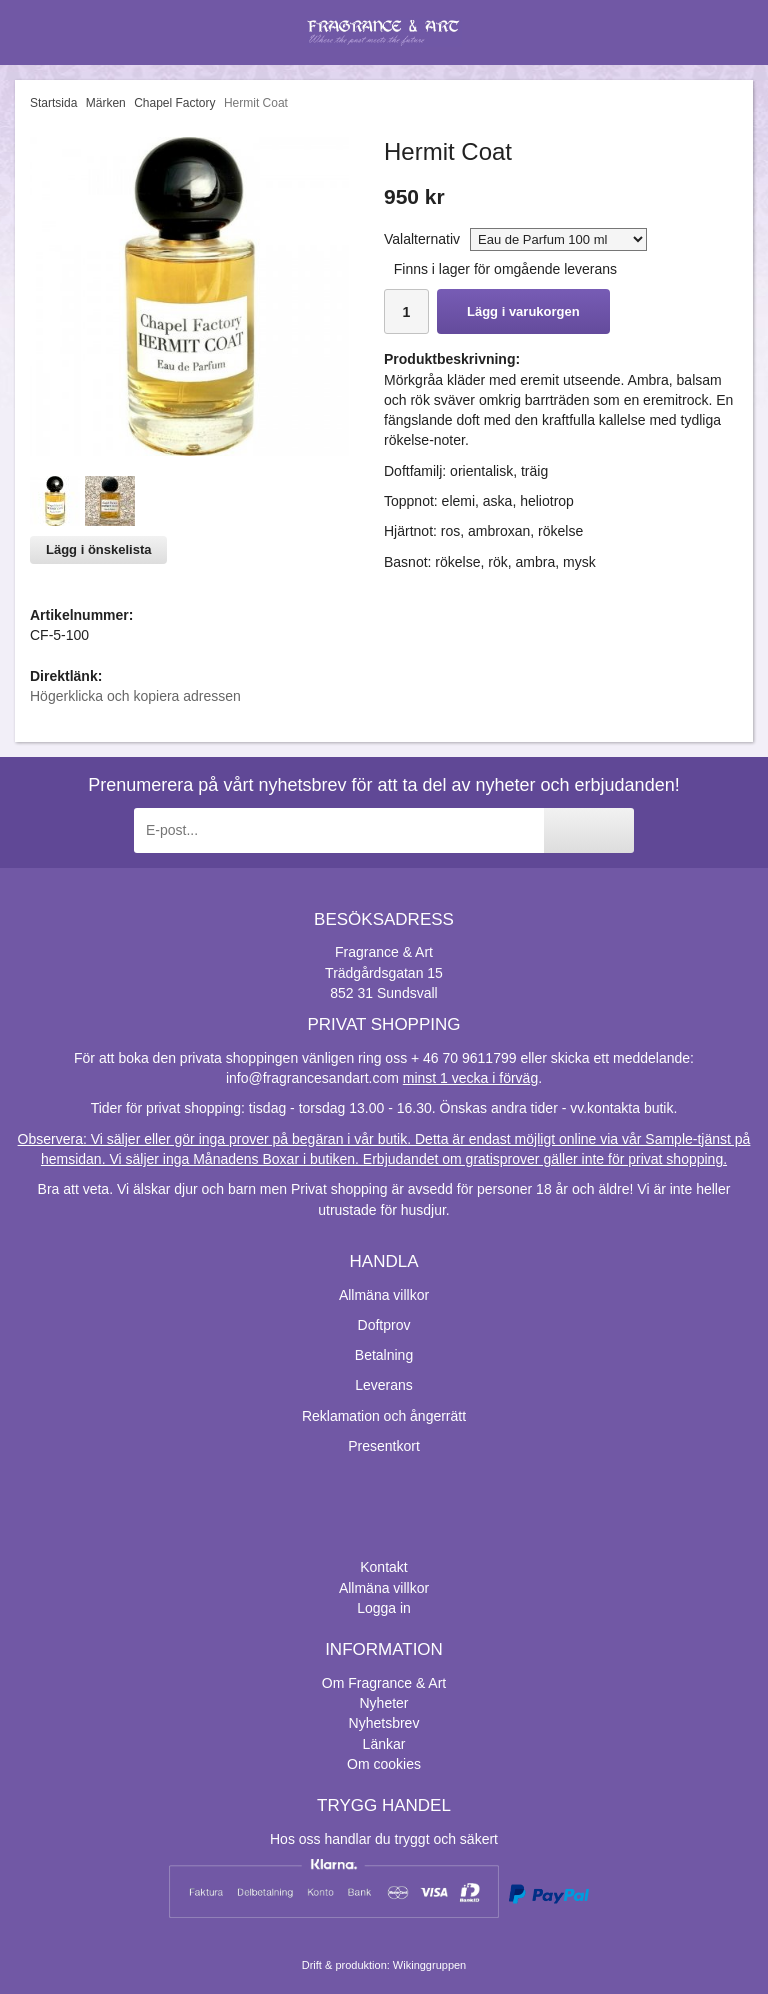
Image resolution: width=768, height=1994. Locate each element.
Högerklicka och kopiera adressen (135, 696)
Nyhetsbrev (384, 1723)
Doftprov (384, 1325)
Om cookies (384, 1764)
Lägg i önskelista (98, 549)
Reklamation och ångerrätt (384, 1416)
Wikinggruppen (429, 1965)
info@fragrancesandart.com (312, 1078)
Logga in (384, 1608)
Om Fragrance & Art (384, 1683)
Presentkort (384, 1446)
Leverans (384, 1385)
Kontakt (383, 1567)
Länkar (384, 1744)
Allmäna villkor (384, 1295)
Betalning (384, 1355)
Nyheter (383, 1703)
